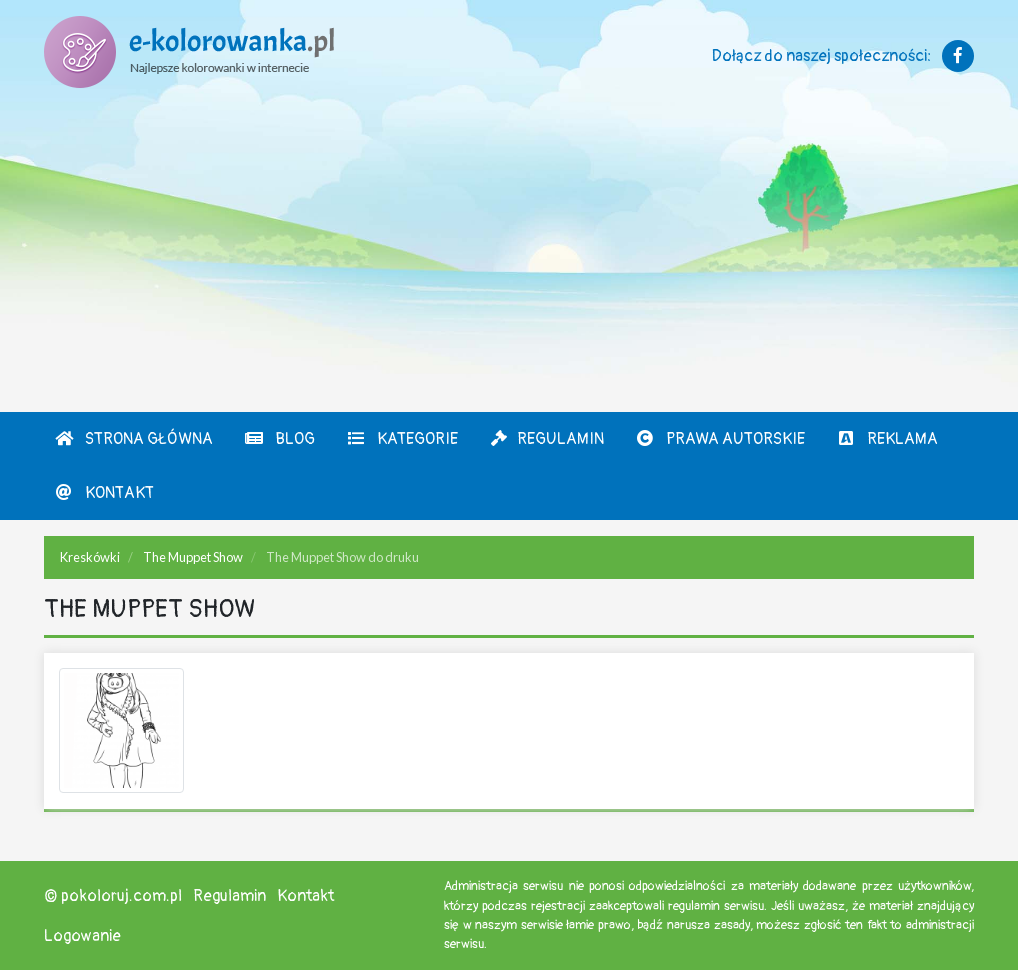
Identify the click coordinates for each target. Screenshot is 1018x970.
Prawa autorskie (720, 439)
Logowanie (82, 936)
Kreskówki (90, 557)
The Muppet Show (193, 557)
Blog (279, 439)
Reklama (887, 439)
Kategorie (402, 439)
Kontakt (104, 493)
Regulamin (546, 439)
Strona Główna (133, 439)
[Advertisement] (509, 262)
